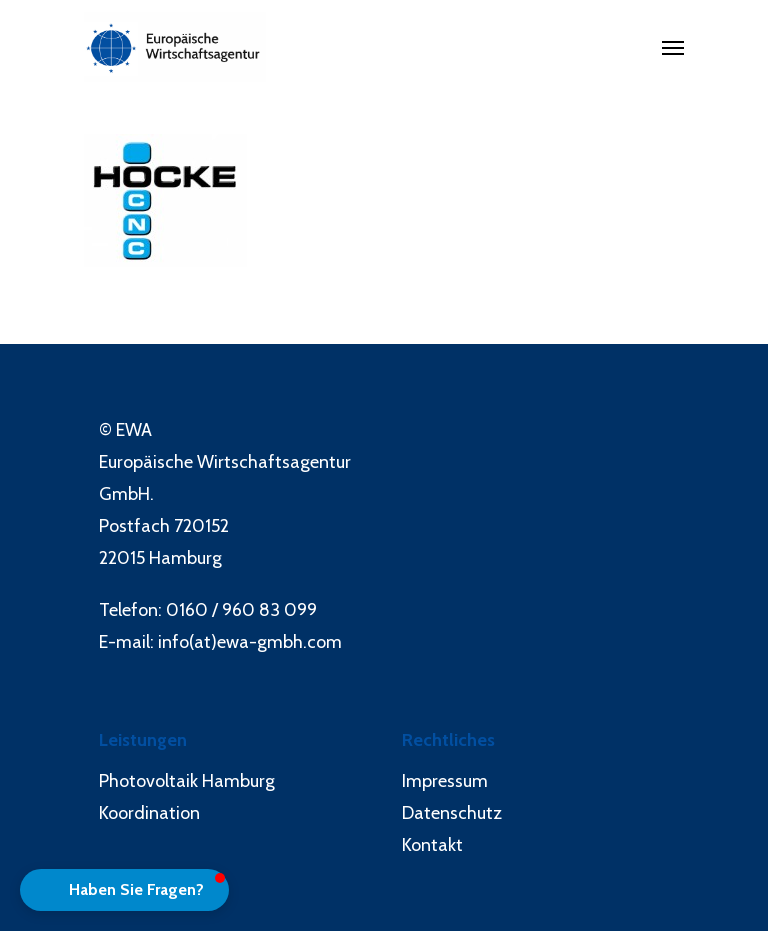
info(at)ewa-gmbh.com (250, 642)
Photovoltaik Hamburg (187, 781)
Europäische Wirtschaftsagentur (225, 462)
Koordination (149, 813)
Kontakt (432, 845)
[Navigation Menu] (673, 47)
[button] (124, 890)
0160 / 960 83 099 (241, 610)
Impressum (445, 781)
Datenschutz (452, 813)
